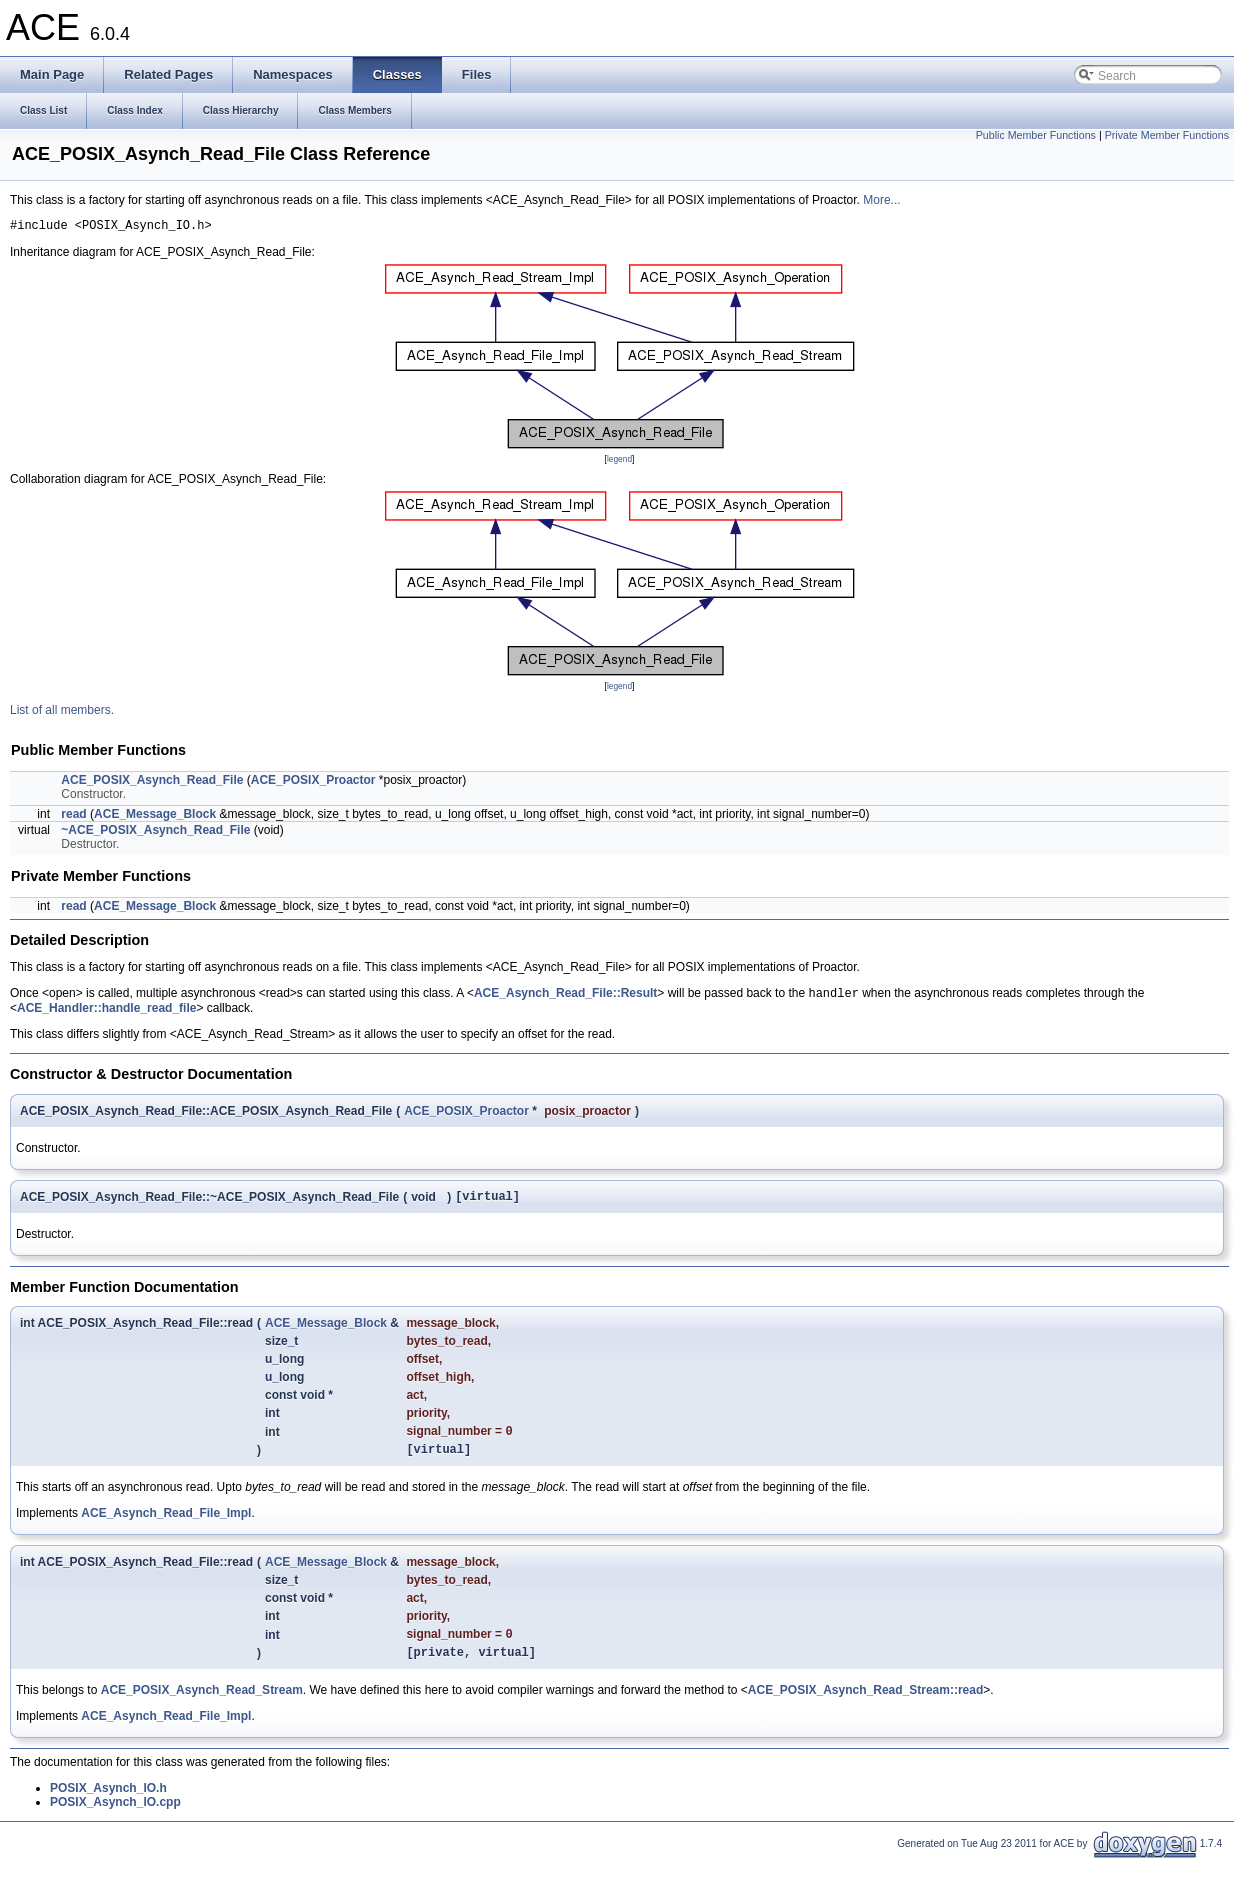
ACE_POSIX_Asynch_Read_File (152, 783)
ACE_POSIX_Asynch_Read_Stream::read (865, 1708)
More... (881, 200)
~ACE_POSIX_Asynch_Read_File (155, 833)
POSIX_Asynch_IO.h (108, 1806)
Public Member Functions (1036, 135)
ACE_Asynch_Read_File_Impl (166, 1526)
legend (619, 462)
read (73, 817)
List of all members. (62, 713)
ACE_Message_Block (155, 817)
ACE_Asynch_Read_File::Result (565, 998)
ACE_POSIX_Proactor (313, 783)
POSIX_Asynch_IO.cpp (115, 1820)
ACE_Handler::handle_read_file (106, 1013)
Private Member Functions (1167, 135)
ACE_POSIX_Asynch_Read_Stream (202, 1708)
